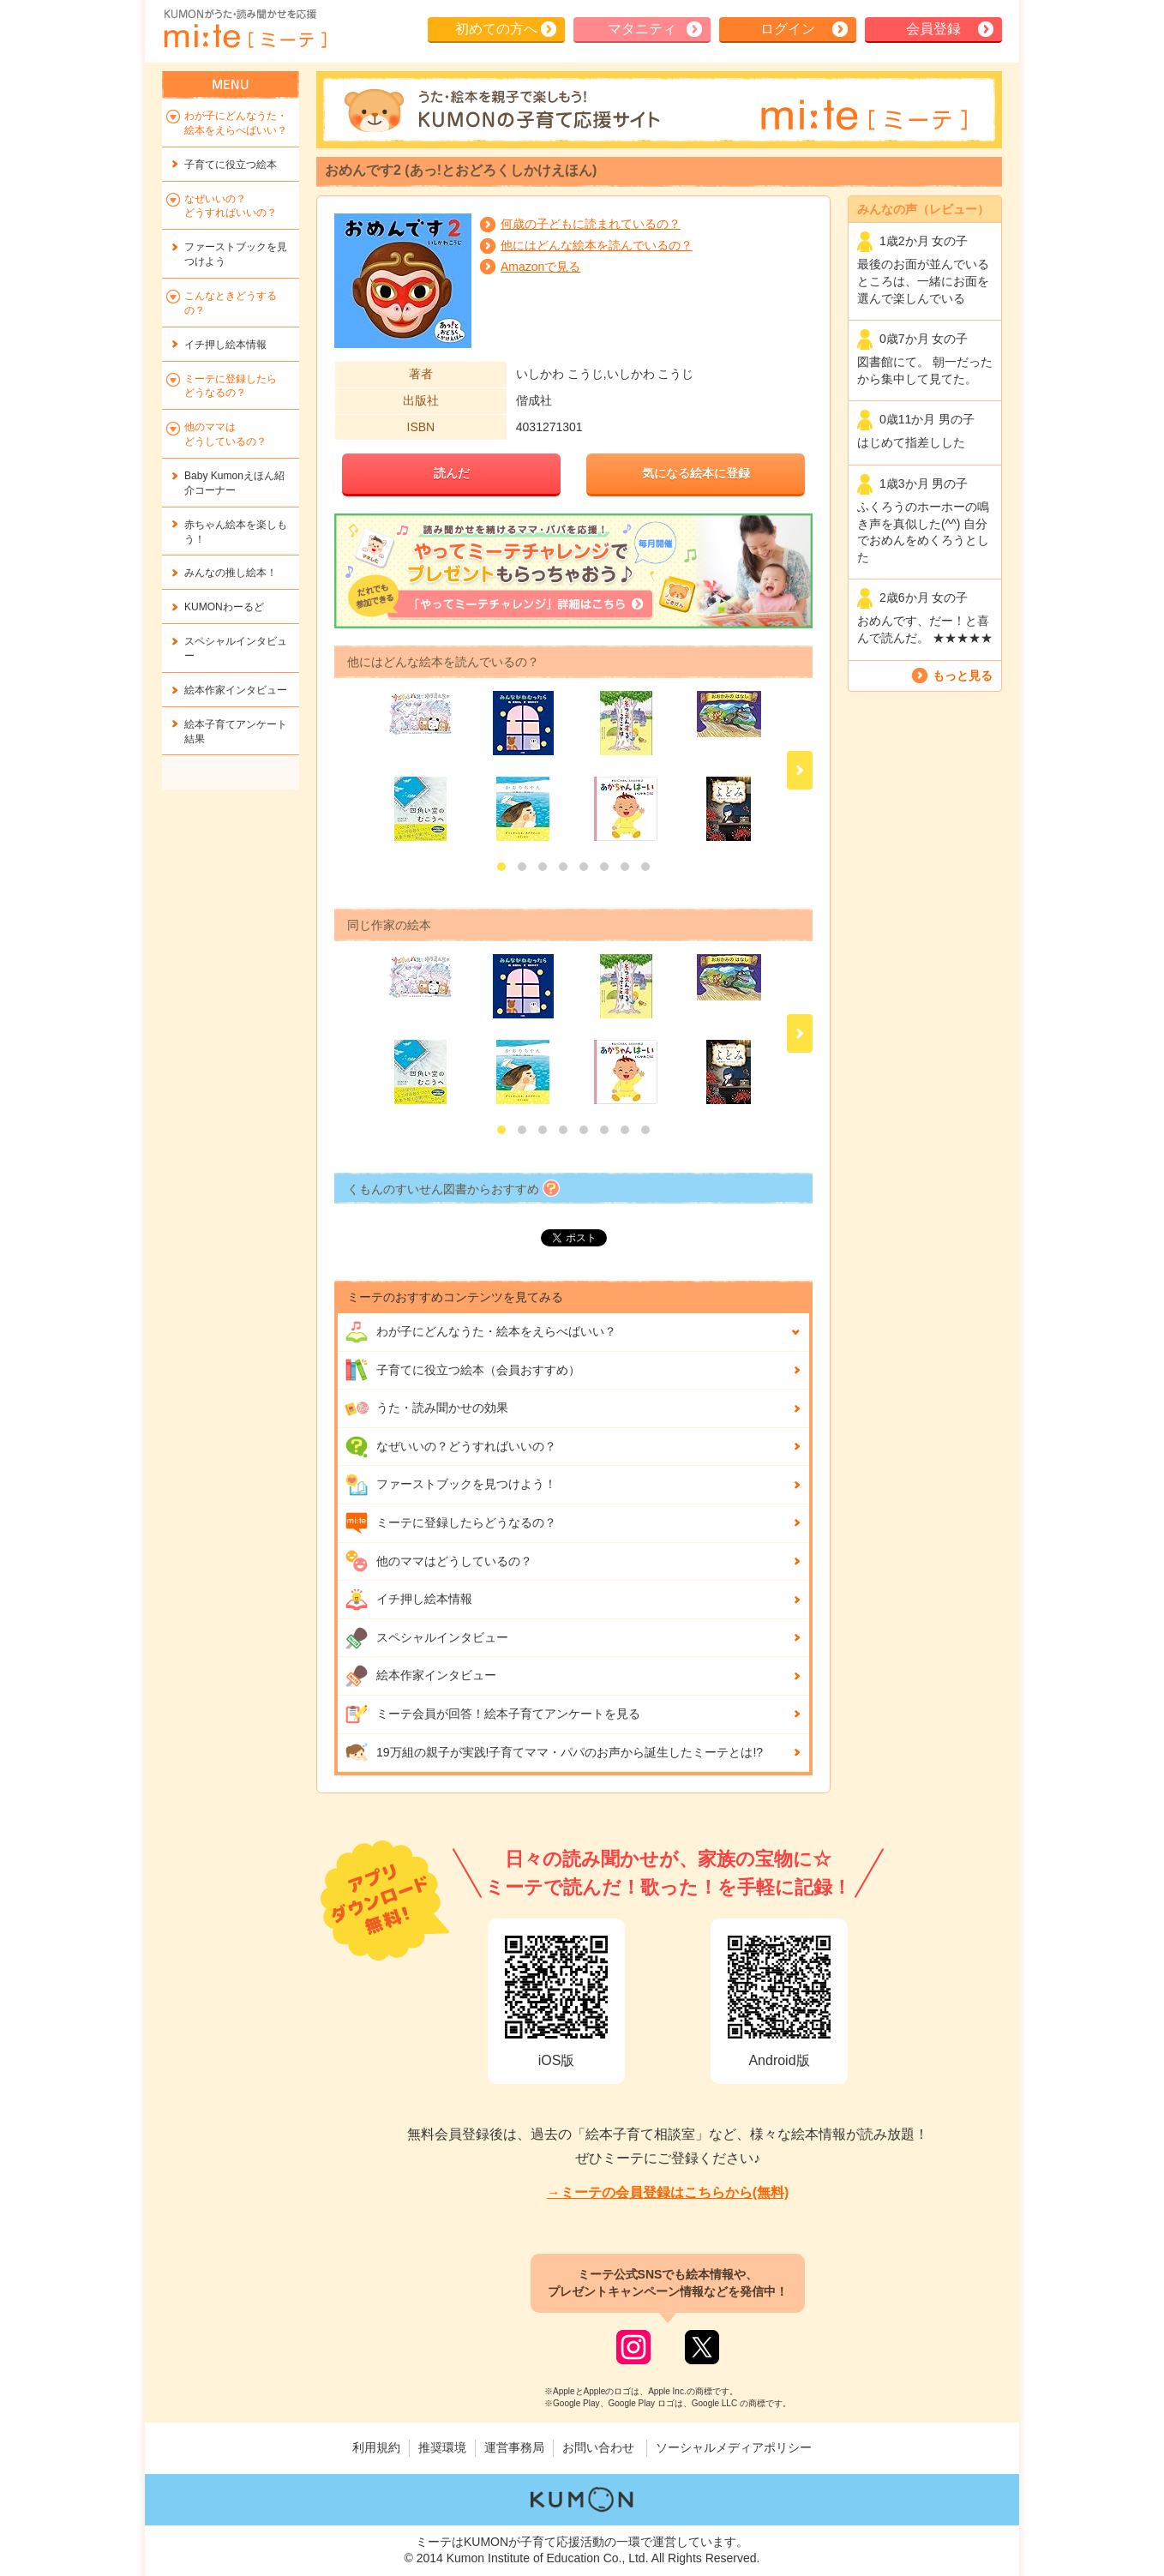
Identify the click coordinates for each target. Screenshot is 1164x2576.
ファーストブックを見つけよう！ (450, 1485)
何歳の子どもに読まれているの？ (591, 224)
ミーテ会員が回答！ (492, 1714)
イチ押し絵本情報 (408, 1600)
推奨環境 (442, 2447)
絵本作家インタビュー (420, 1676)
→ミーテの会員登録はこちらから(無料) (668, 2192)
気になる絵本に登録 (696, 473)
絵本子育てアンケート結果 (235, 731)
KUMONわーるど (224, 607)
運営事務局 (514, 2447)
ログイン (787, 28)
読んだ (452, 473)
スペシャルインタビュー (426, 1638)
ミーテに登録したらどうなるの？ (450, 1523)
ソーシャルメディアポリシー (734, 2447)
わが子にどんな (480, 1332)
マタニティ (642, 28)
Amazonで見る (540, 266)
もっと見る (963, 675)
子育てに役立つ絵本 (230, 165)
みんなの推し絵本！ (230, 573)
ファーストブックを (235, 254)
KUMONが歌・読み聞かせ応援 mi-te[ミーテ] (244, 29)
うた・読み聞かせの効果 (426, 1408)
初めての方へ (496, 28)
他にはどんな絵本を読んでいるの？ (597, 245)
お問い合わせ (598, 2447)
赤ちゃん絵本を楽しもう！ (235, 532)
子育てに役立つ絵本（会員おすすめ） (462, 1370)
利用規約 (376, 2447)
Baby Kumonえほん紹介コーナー (234, 483)
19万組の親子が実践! (554, 1752)
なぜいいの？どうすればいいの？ (450, 1447)
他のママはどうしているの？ (438, 1561)
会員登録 (933, 28)
